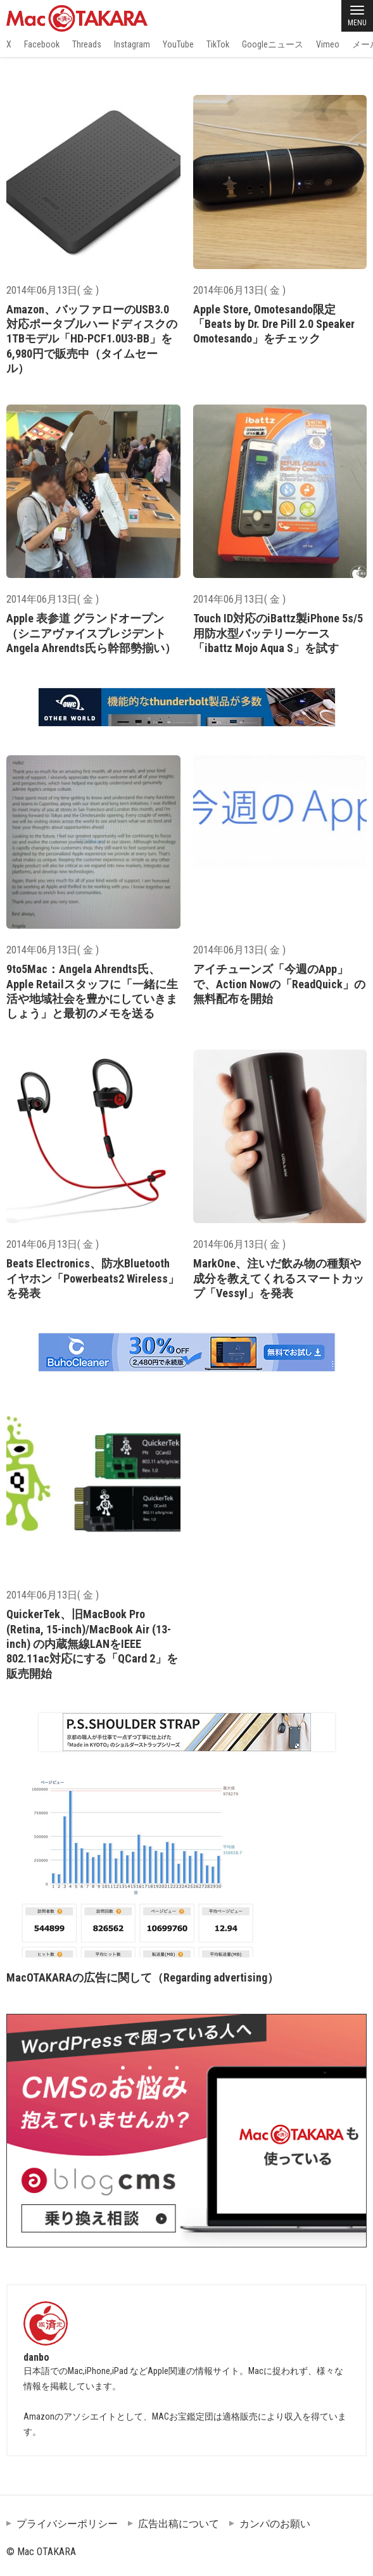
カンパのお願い (274, 2524)
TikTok (217, 44)
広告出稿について (178, 2524)
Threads (86, 44)
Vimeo (327, 44)
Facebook (42, 44)
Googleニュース (272, 44)
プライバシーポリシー (67, 2524)
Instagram (132, 44)
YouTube (178, 44)
